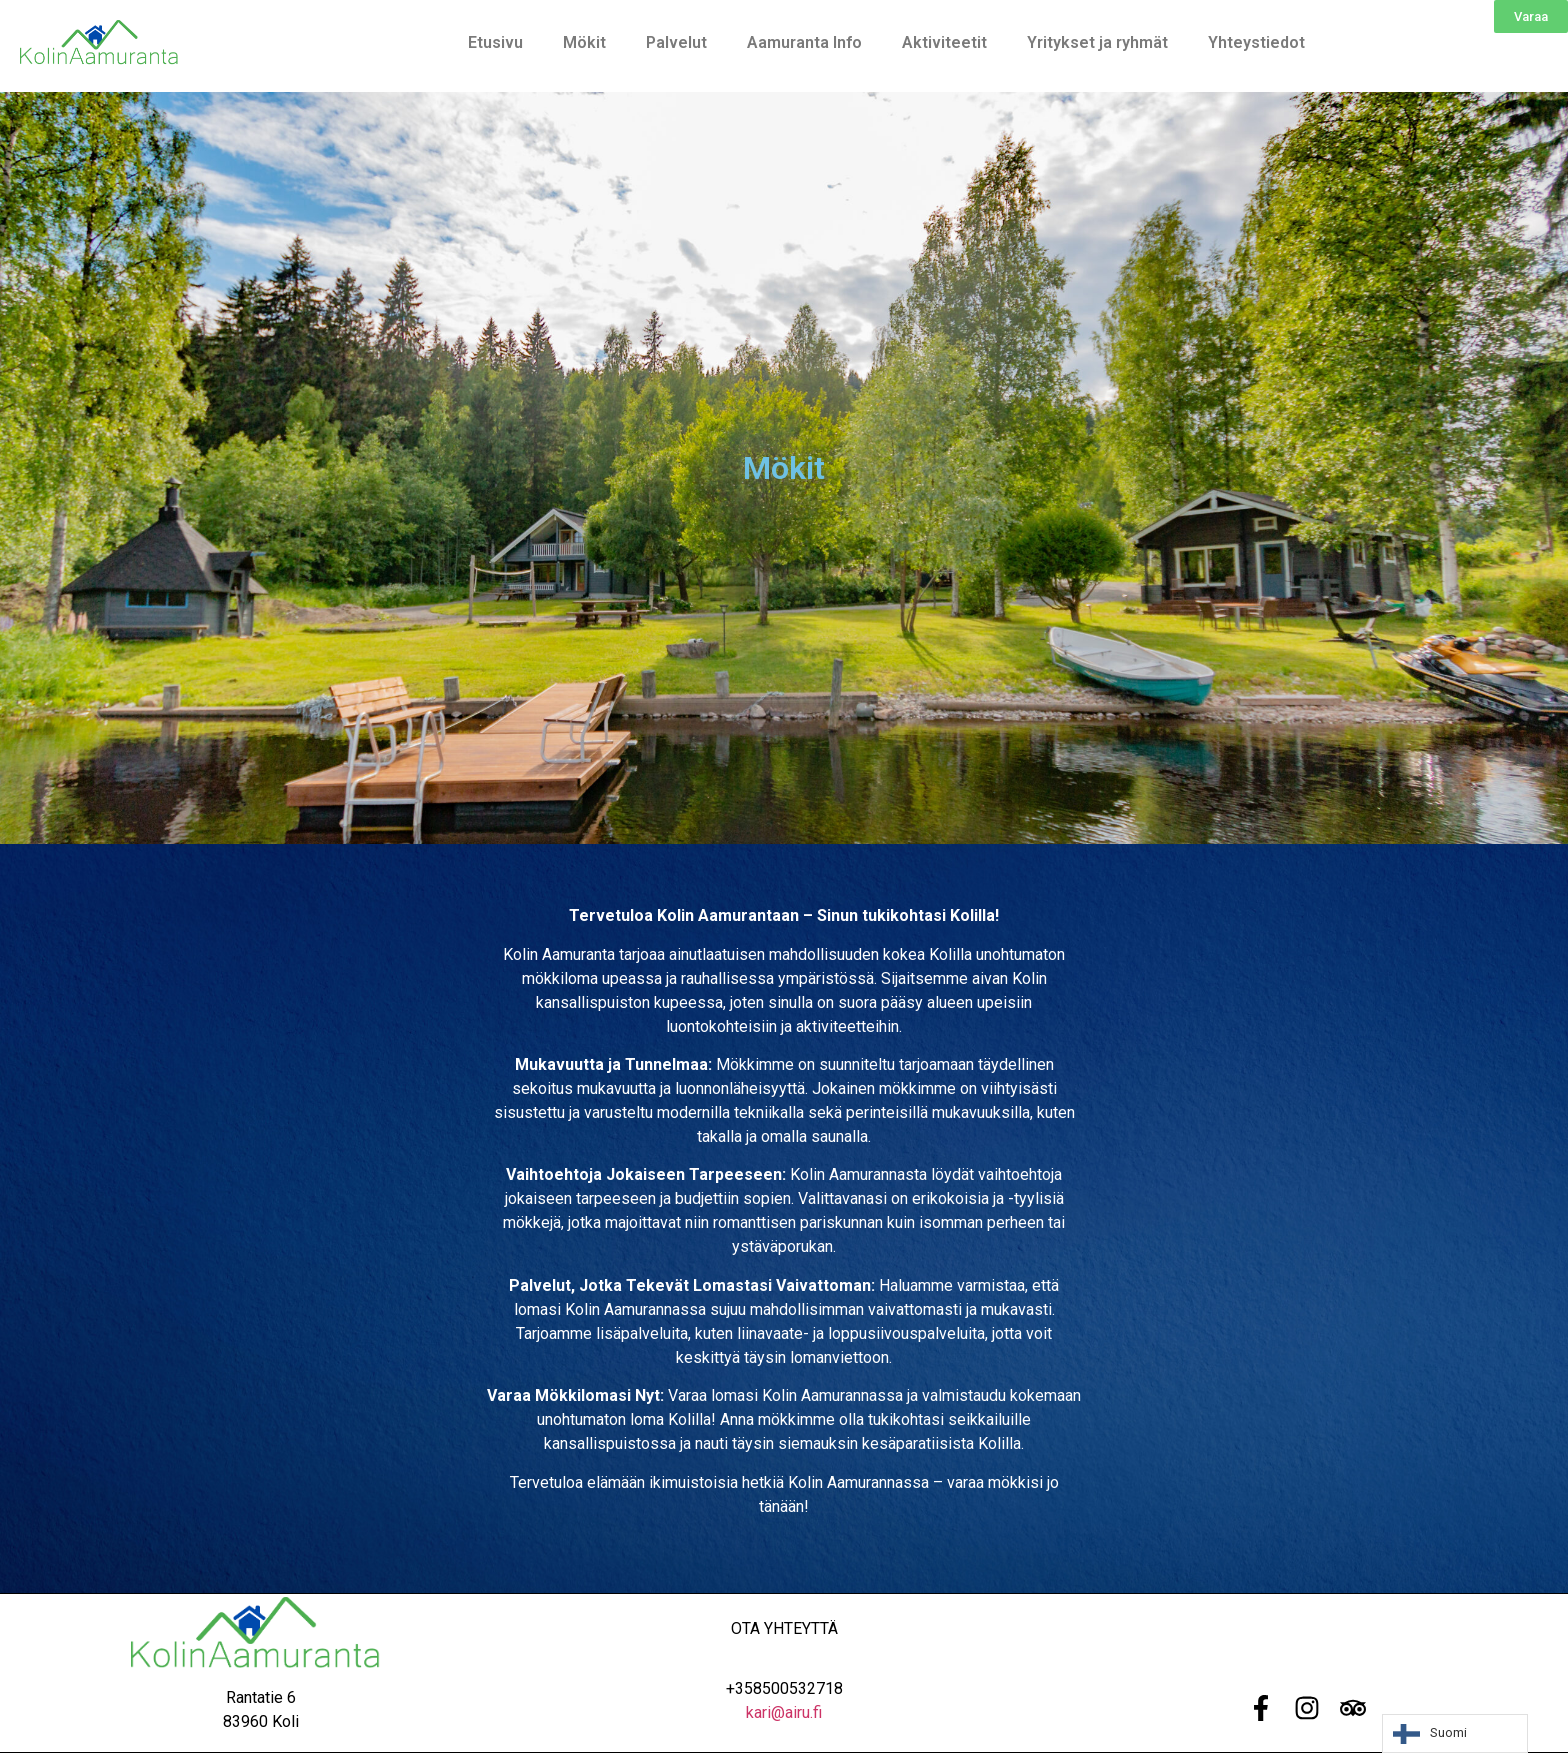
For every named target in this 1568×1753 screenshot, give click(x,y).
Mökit (584, 42)
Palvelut (676, 42)
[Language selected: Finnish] (1455, 1733)
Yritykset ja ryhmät (1097, 42)
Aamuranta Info (804, 42)
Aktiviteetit (944, 42)
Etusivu (495, 42)
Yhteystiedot (1256, 42)
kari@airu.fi (784, 1712)
